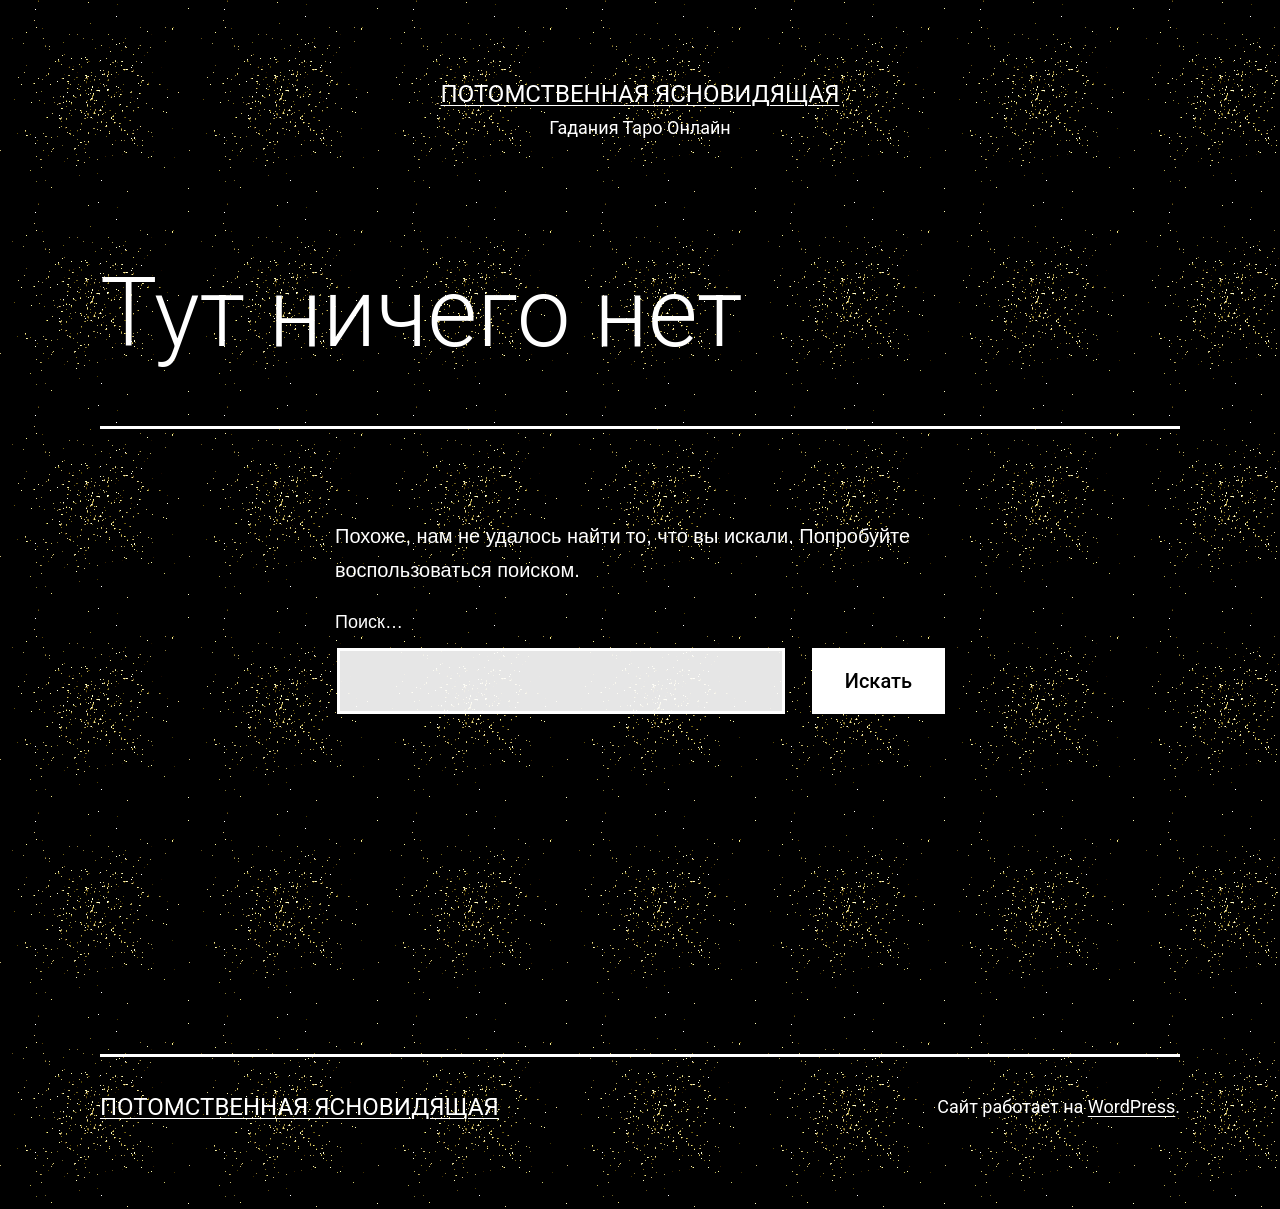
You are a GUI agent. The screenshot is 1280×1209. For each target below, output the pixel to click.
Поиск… (369, 622)
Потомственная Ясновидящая (640, 94)
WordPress (1131, 1106)
